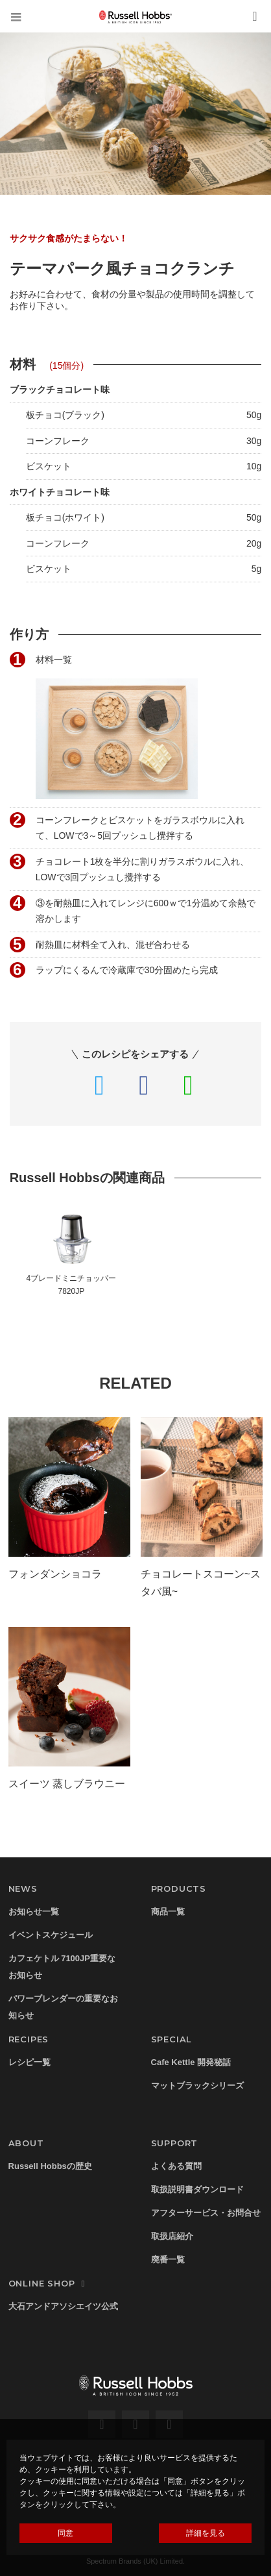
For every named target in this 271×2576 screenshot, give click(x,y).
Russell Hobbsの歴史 (50, 2166)
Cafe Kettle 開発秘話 (191, 2062)
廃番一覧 (168, 2259)
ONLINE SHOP (48, 2283)
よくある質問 (176, 2166)
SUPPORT (174, 2143)
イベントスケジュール (50, 1935)
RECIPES (28, 2039)
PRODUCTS (178, 1888)
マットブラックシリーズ (197, 2085)
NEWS (23, 1888)
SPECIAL (172, 2039)
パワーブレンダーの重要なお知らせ (63, 2007)
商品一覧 (168, 1911)
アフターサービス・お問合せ (206, 2213)
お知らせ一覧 (33, 1911)
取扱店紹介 (172, 2236)
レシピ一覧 (29, 2062)
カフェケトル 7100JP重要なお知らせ (61, 1966)
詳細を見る (205, 2533)
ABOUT (26, 2143)
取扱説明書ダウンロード (197, 2189)
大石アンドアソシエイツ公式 (63, 2306)
